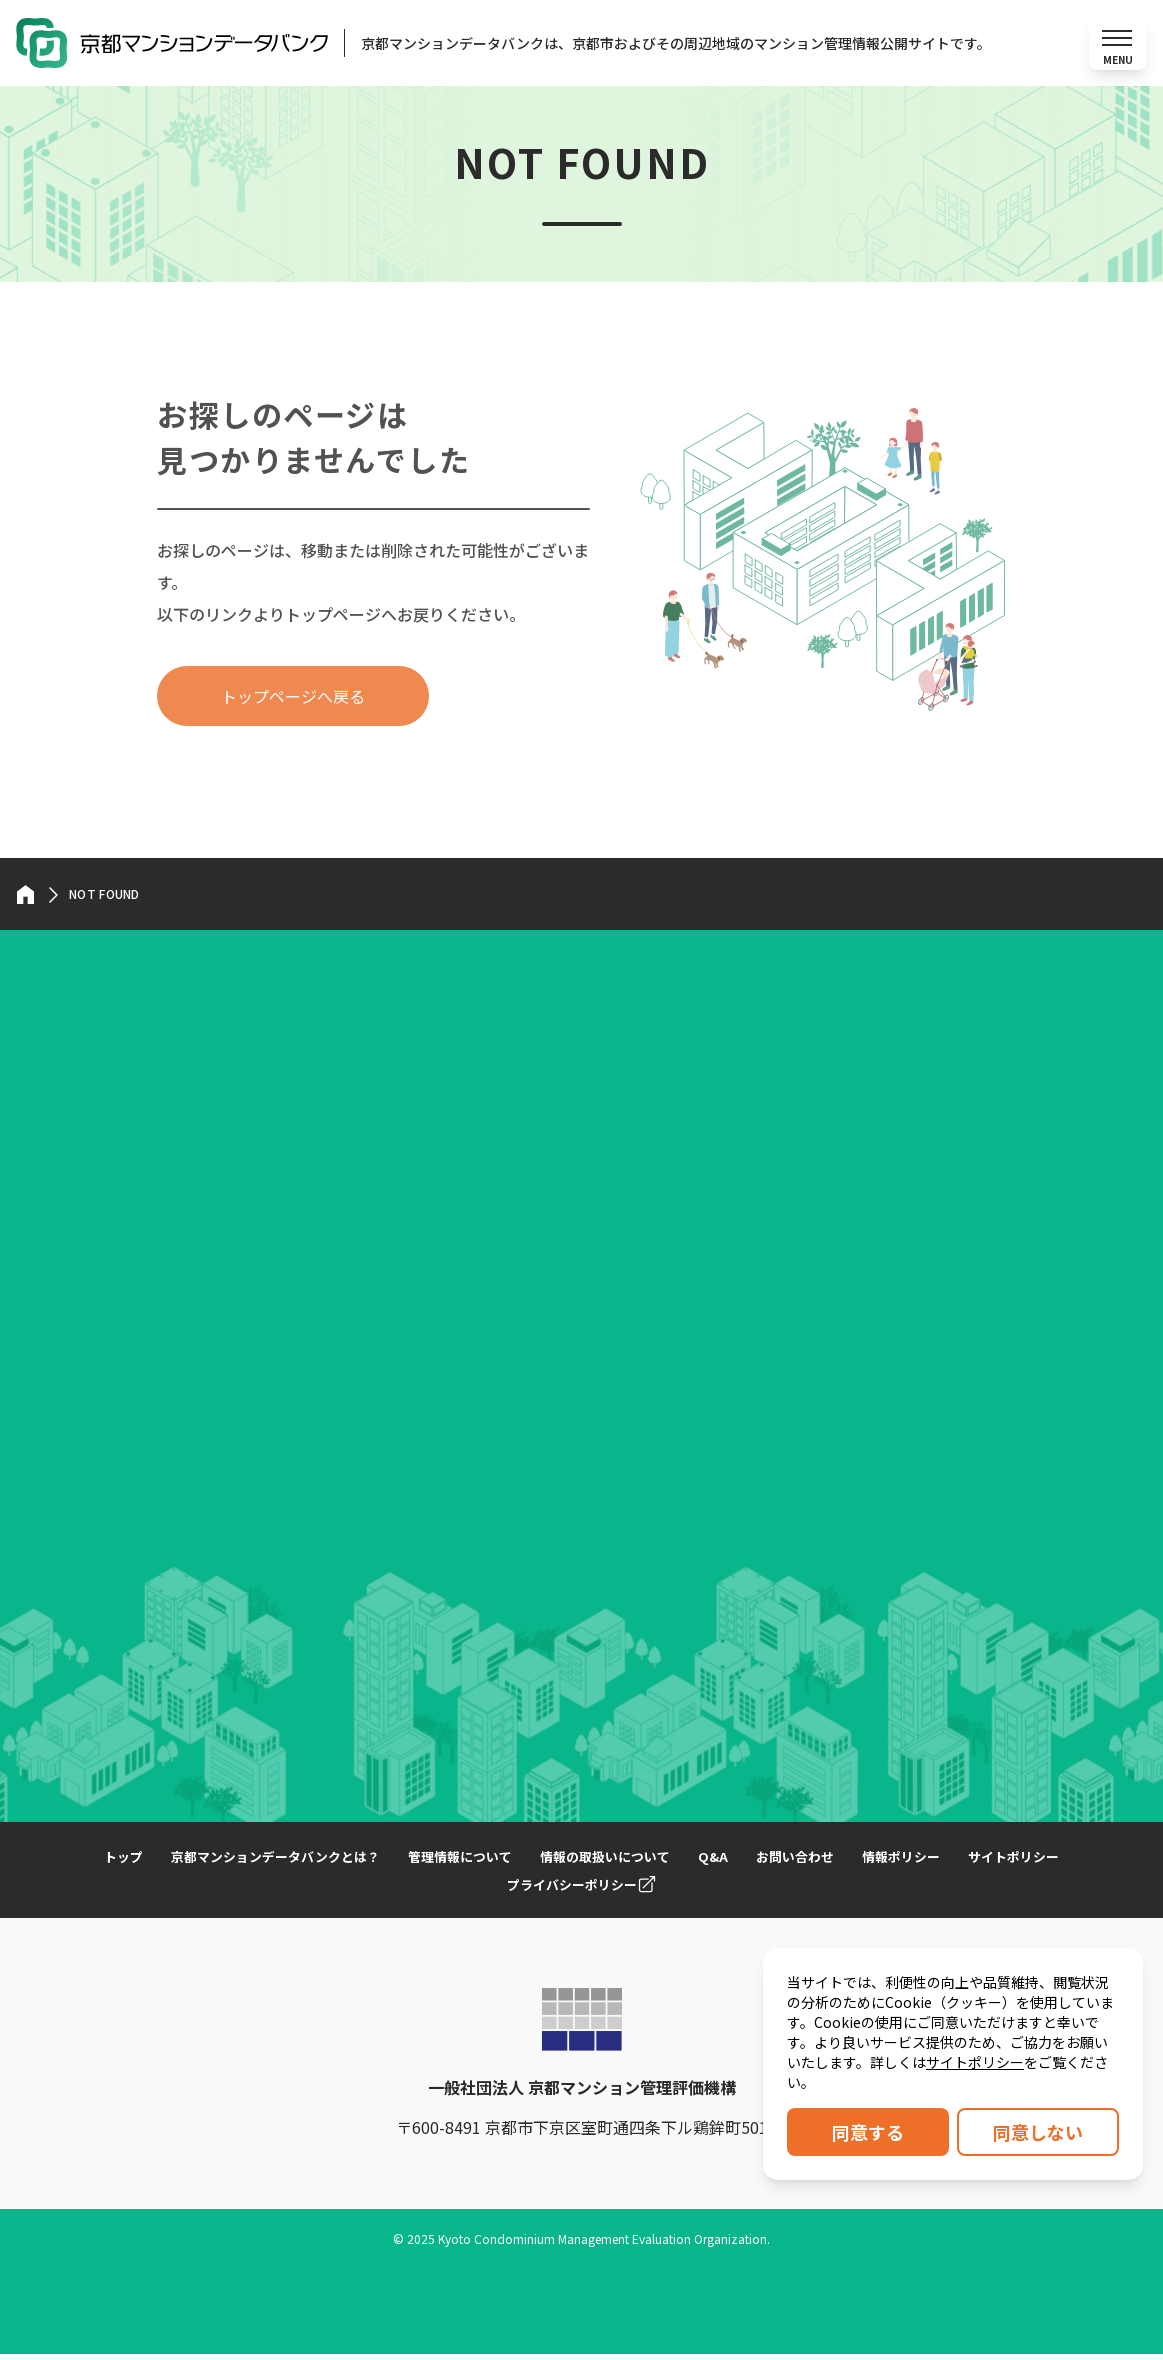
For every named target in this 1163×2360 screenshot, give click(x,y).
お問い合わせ (871, 1862)
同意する (868, 2132)
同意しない (1038, 2132)
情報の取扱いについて (671, 1862)
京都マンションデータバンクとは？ (320, 1862)
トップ (159, 1862)
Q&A (785, 1862)
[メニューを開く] (1117, 46)
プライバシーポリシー (645, 1890)
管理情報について (517, 1862)
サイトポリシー (975, 2062)
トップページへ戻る (293, 703)
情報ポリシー (983, 1862)
